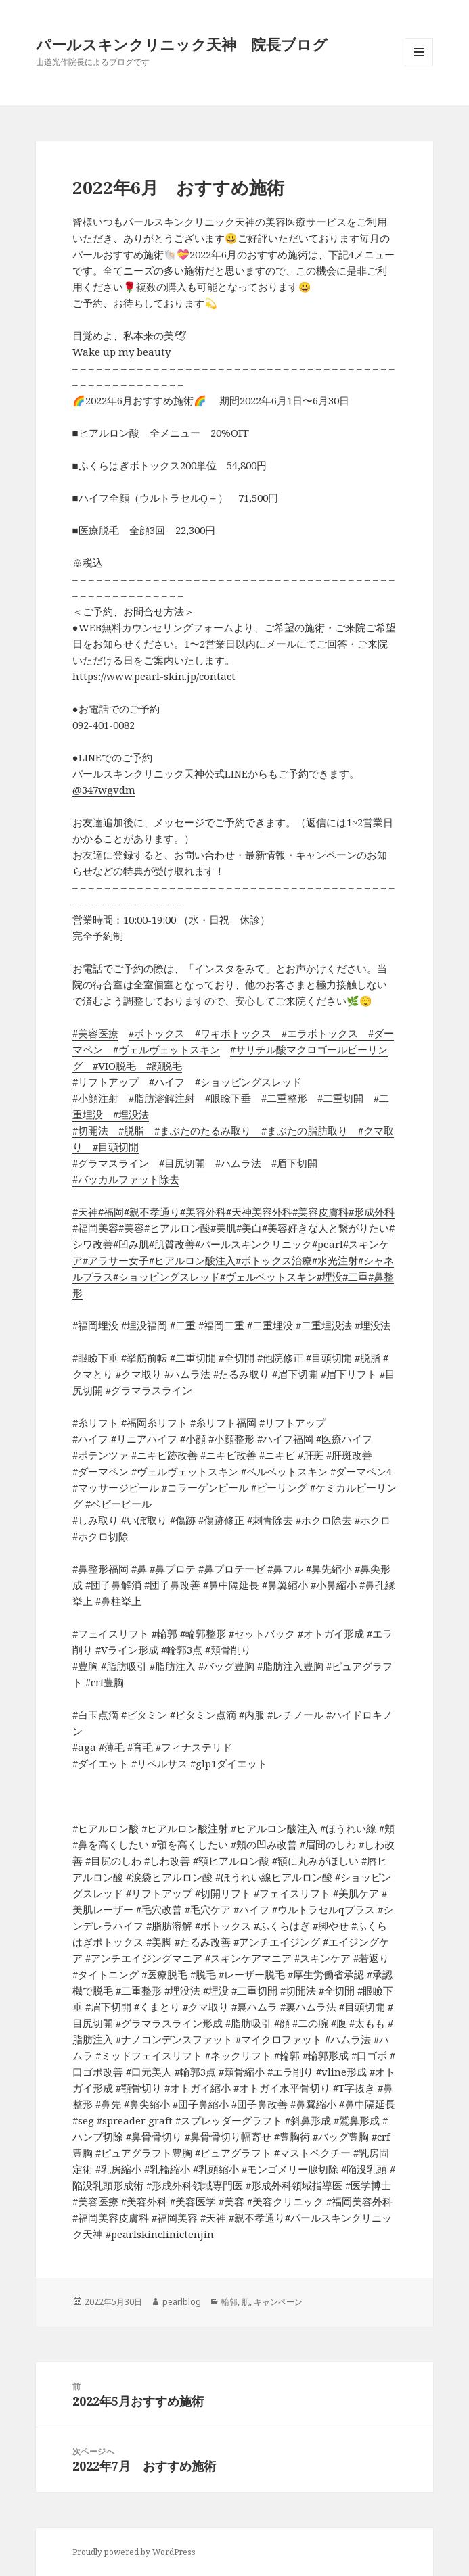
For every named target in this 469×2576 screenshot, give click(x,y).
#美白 (249, 1228)
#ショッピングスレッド (243, 1082)
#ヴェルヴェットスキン (161, 1049)
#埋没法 (126, 1114)
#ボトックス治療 (274, 1260)
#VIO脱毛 (109, 1065)
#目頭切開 (111, 1146)
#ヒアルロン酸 (177, 1228)
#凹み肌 (131, 1244)
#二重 (355, 1276)
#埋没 (329, 1276)
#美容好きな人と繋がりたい (325, 1228)
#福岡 (111, 1211)
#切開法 (90, 1130)
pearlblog (181, 2302)
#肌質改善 (172, 1244)
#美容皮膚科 (320, 1211)
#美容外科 (203, 1211)
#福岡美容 (95, 1228)
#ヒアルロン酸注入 (192, 1260)
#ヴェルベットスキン (268, 1276)
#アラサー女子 (116, 1260)
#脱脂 (126, 1130)
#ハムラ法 (233, 1163)
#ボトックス (157, 1033)
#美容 (131, 1228)
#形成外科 (372, 1211)
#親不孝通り (152, 1211)
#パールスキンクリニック (253, 1244)
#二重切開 (335, 1098)
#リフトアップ (105, 1082)
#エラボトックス (314, 1033)
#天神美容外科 (259, 1211)
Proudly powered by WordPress (134, 2552)
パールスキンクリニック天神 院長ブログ (182, 44)
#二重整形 (279, 1098)
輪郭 (229, 2302)
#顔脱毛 (159, 1065)
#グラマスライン (110, 1163)
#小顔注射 (95, 1098)
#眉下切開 (289, 1163)
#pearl (327, 1244)
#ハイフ (162, 1082)
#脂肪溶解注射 (156, 1098)
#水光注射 (335, 1260)
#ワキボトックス (228, 1033)
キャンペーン (278, 2302)
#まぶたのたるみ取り (197, 1130)
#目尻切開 (182, 1163)
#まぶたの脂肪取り (299, 1130)
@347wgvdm (103, 789)
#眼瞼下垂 (223, 1098)
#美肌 (223, 1228)
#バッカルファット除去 (125, 1179)
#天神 (85, 1211)
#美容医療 (95, 1033)
